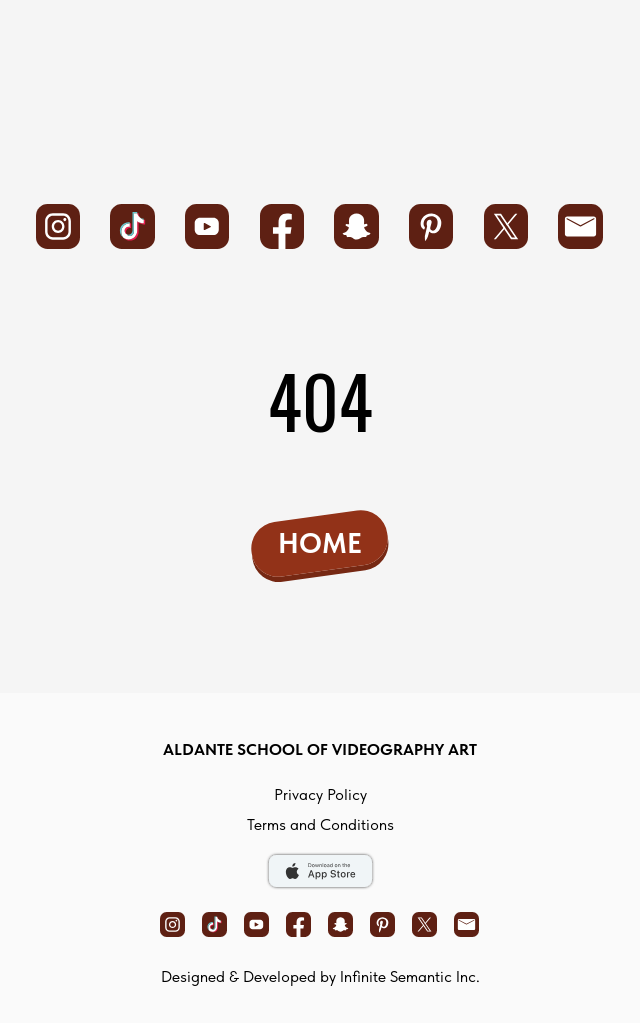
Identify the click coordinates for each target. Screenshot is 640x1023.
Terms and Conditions (320, 824)
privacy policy (320, 794)
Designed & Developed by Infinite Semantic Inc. (320, 976)
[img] (321, 94)
